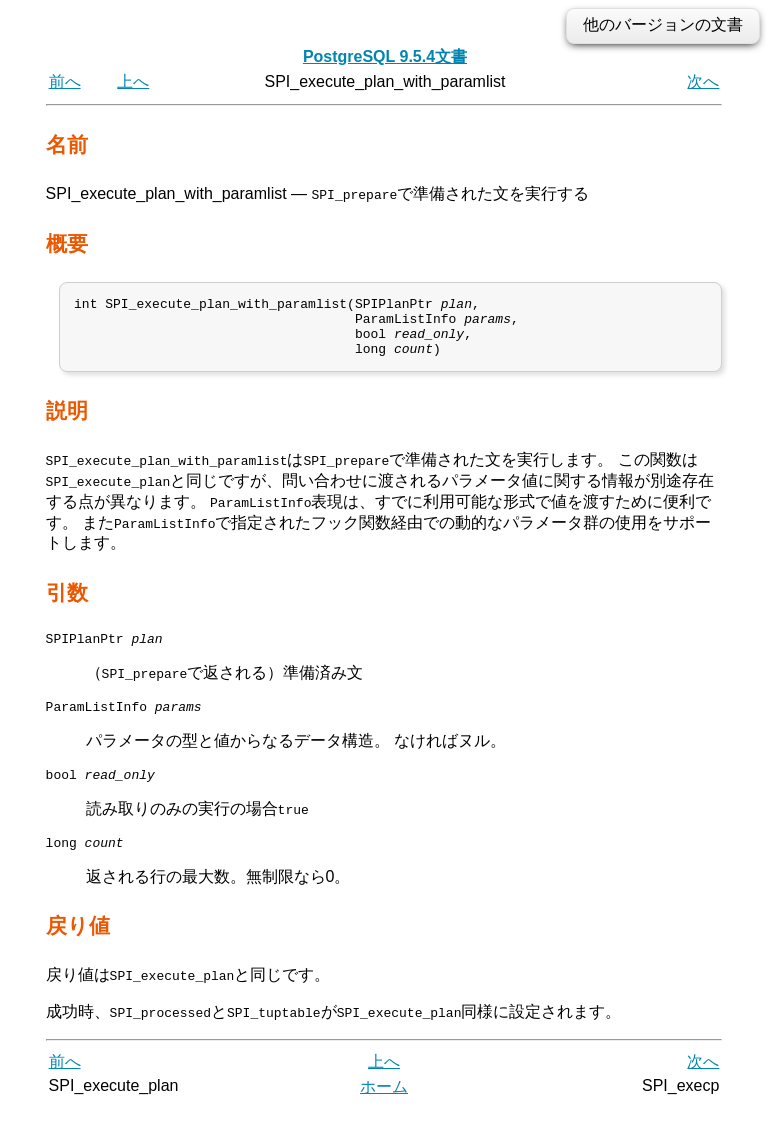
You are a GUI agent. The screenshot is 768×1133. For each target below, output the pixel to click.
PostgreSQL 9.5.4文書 (385, 56)
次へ (703, 81)
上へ (133, 81)
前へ (65, 81)
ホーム (384, 1110)
